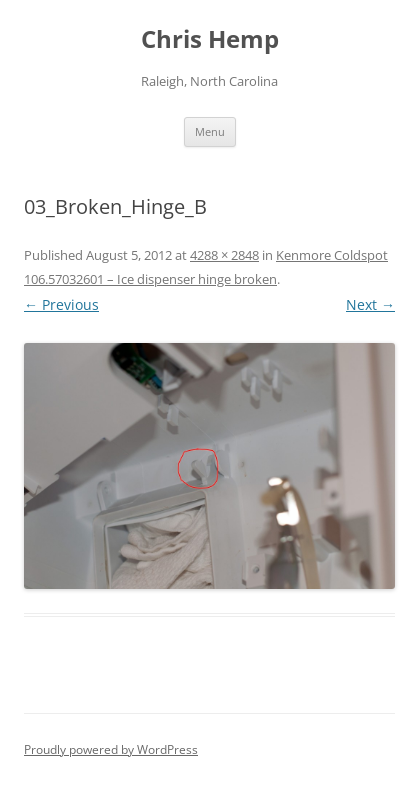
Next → (370, 304)
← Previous (61, 304)
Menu (210, 131)
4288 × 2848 (224, 255)
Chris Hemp (210, 39)
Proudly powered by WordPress (111, 749)
